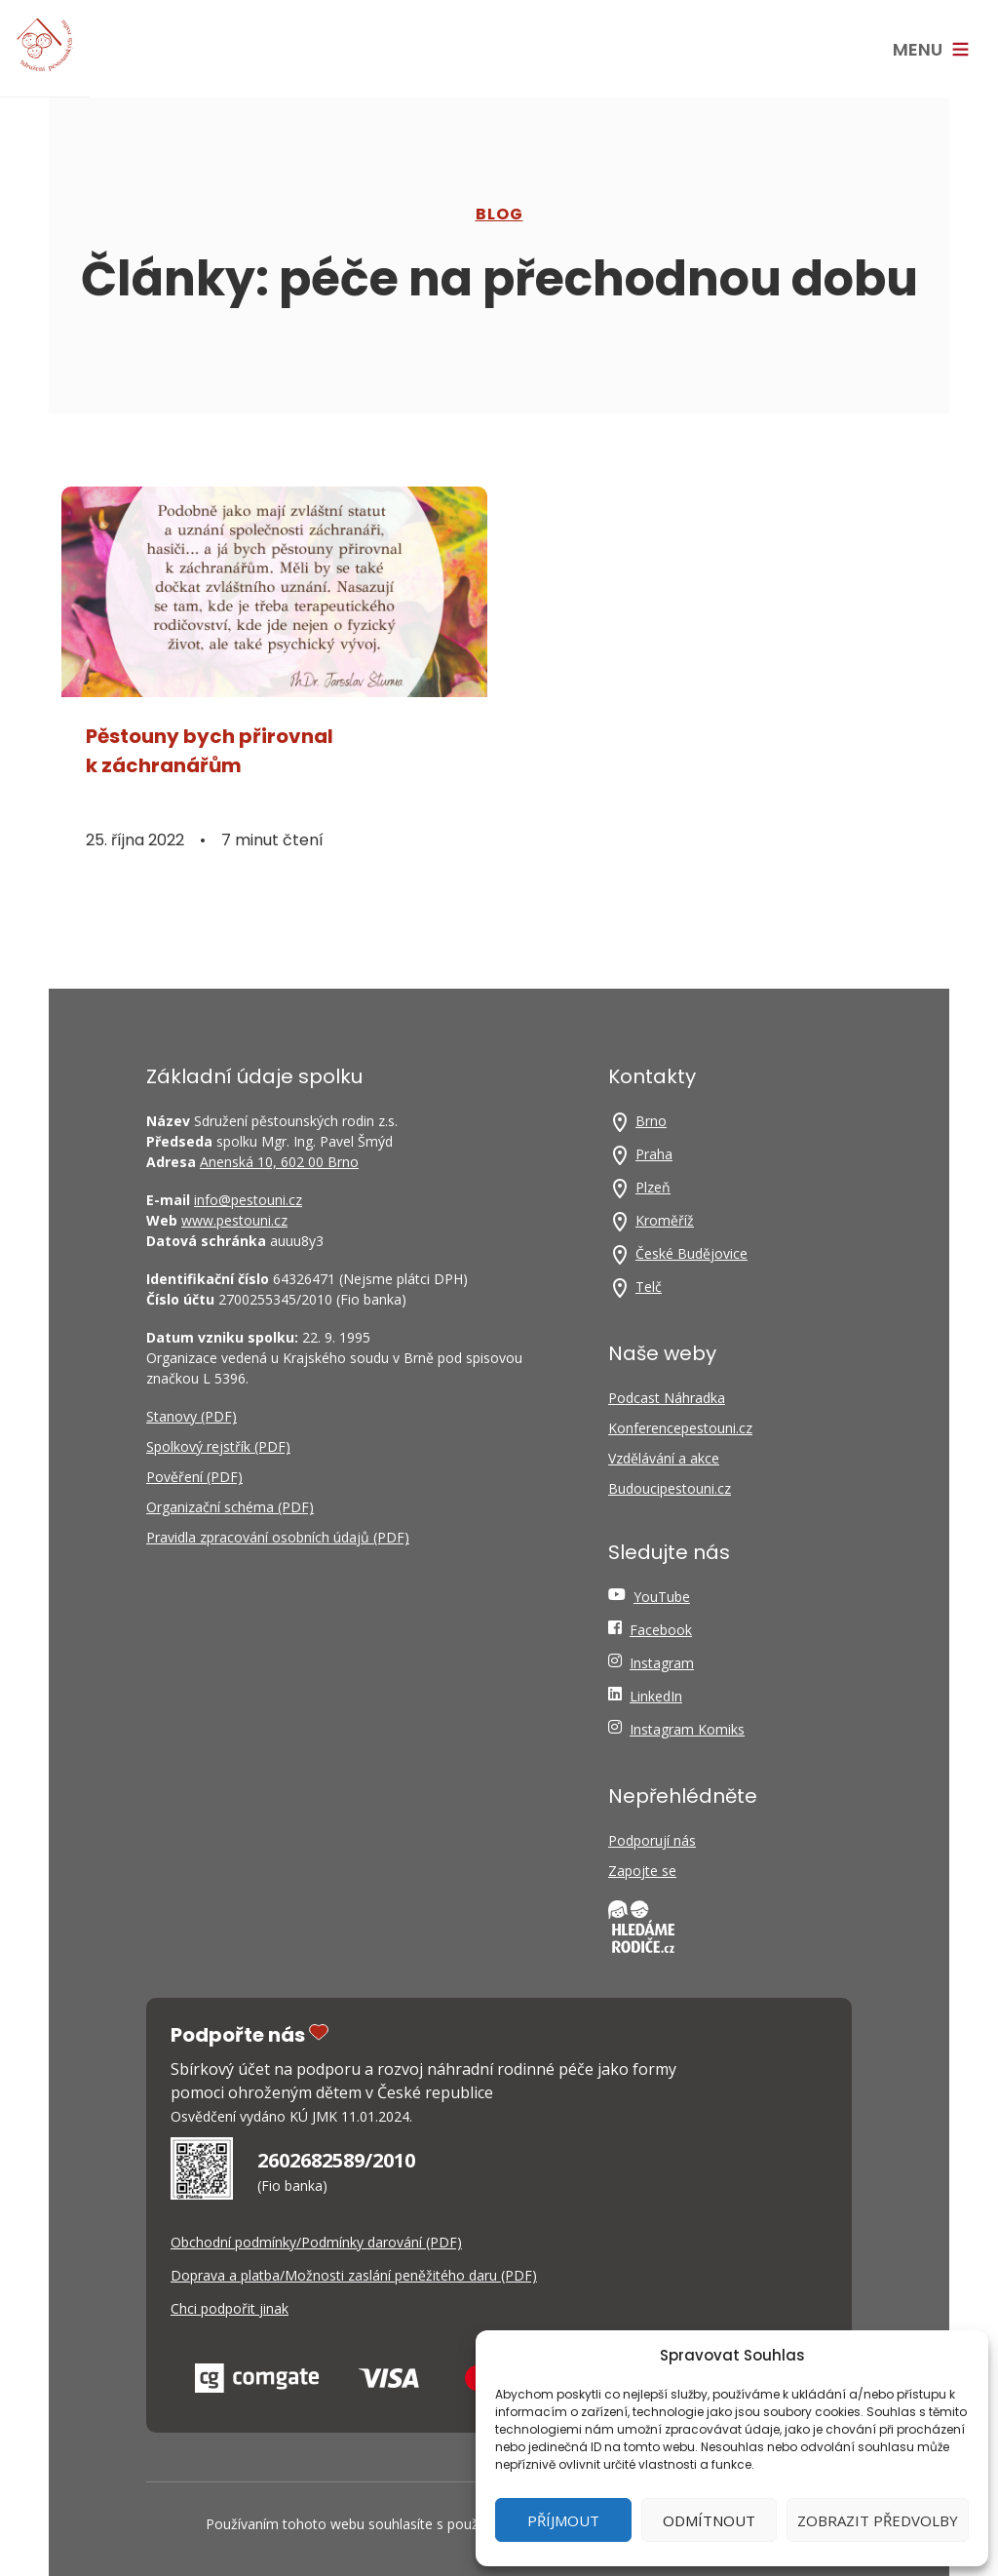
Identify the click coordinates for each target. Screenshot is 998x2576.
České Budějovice (691, 1253)
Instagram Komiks (687, 1729)
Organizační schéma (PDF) (230, 1507)
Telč (648, 1286)
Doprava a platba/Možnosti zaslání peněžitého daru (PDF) (354, 2275)
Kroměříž (664, 1220)
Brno (651, 1121)
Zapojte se (642, 1870)
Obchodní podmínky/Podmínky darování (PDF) (316, 2242)
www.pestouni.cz (234, 1220)
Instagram (662, 1663)
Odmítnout (709, 2520)
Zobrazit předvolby (877, 2520)
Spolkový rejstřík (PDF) (218, 1446)
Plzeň (653, 1187)
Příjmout (563, 2520)
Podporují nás (652, 1840)
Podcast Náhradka (666, 1397)
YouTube (661, 1596)
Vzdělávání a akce (663, 1458)
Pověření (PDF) (194, 1476)
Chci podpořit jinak (229, 2308)
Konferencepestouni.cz (680, 1428)
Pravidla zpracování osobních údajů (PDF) (277, 1537)
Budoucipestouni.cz (669, 1488)
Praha (653, 1154)
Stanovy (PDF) (191, 1416)
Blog (499, 214)
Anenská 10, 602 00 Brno (279, 1161)
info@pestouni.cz (248, 1199)
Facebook (661, 1629)
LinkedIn (656, 1696)
